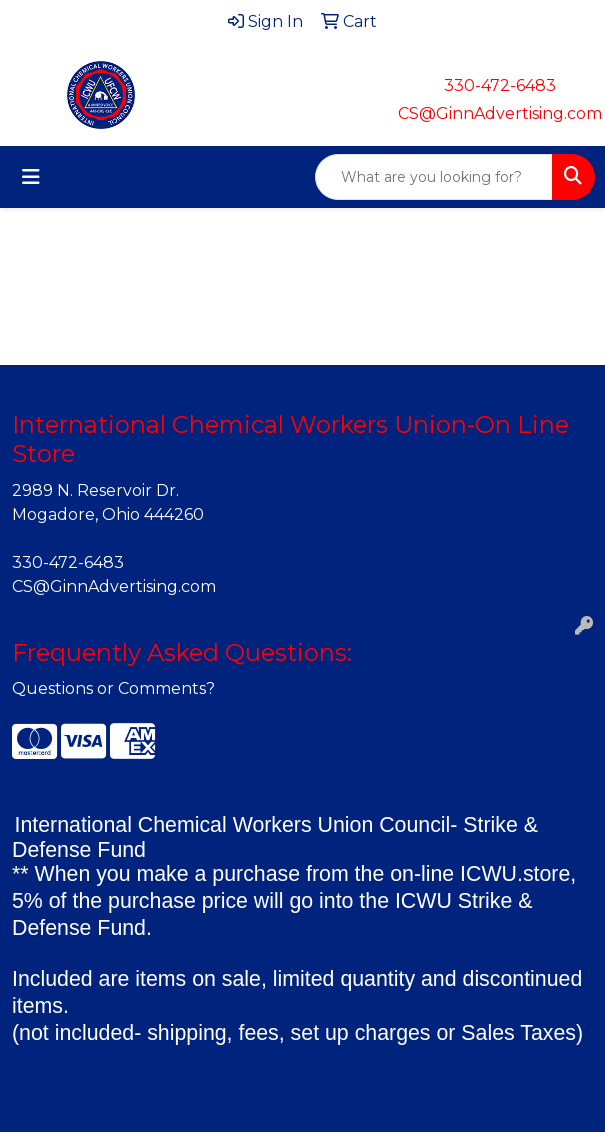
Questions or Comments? (113, 688)
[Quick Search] (434, 177)
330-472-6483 (500, 85)
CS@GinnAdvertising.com (500, 113)
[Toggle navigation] (31, 177)
